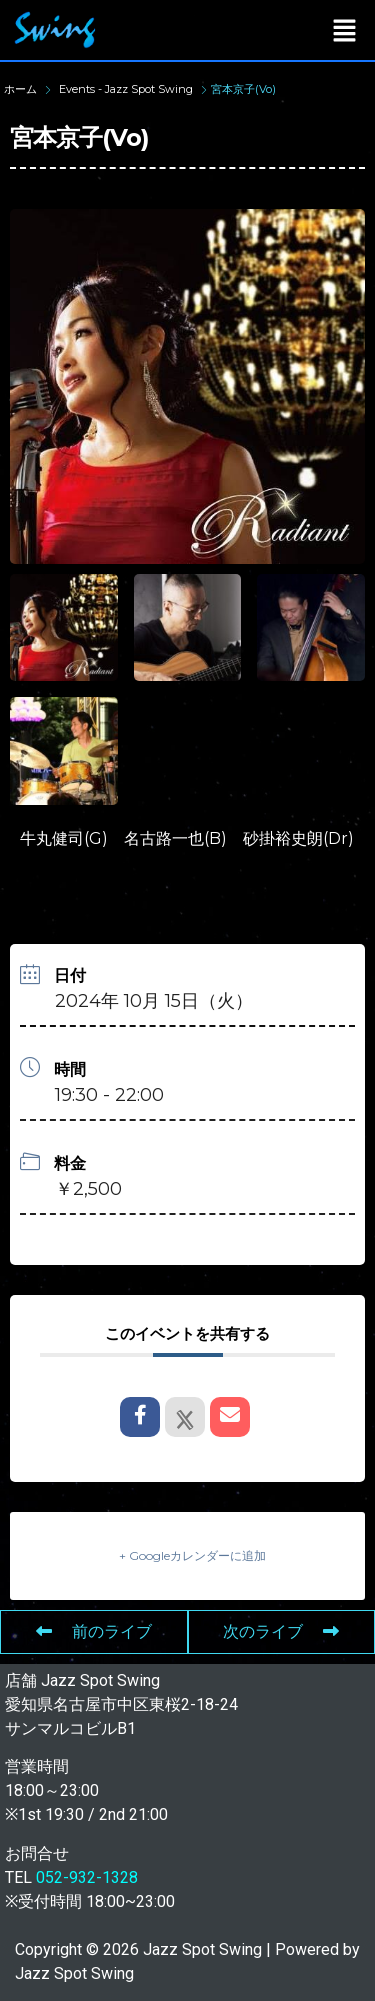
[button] (345, 30)
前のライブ (94, 1631)
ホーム (22, 89)
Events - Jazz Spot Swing (126, 89)
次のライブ (281, 1631)
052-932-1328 (87, 1877)
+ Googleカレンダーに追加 (192, 1555)
